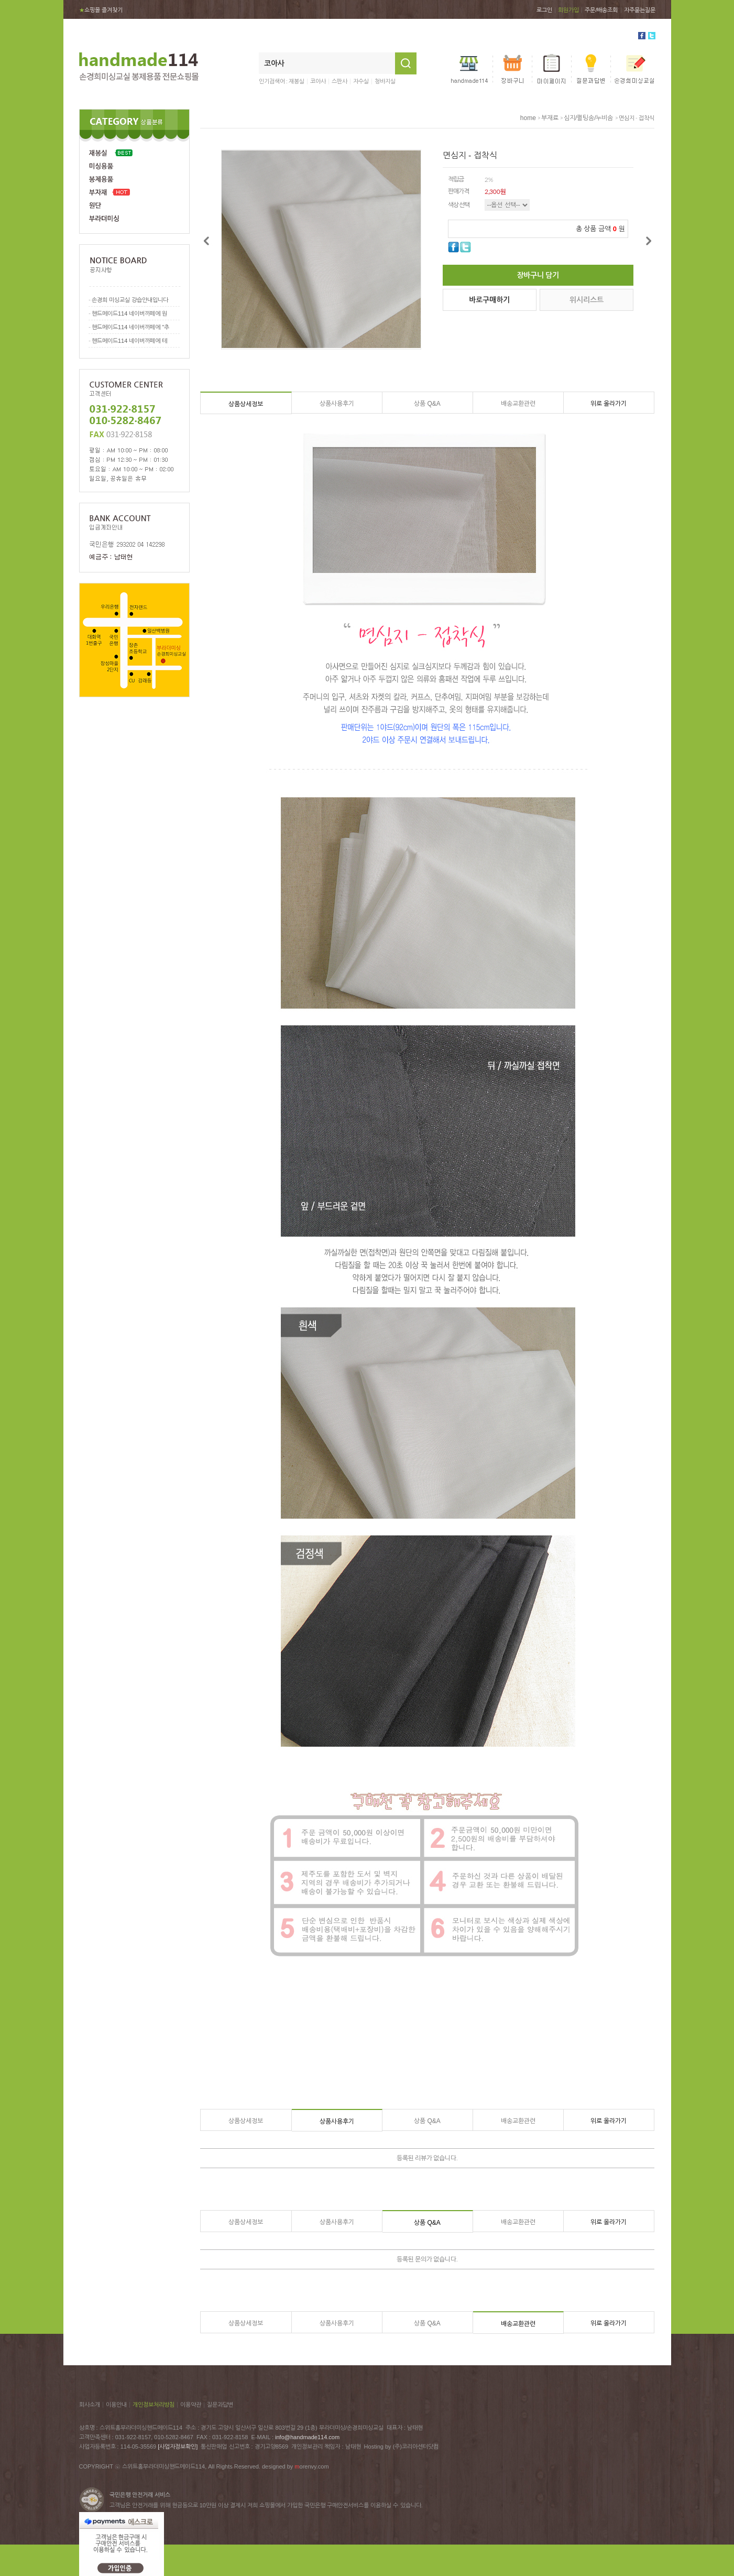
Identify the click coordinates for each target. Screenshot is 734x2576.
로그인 (544, 10)
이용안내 (116, 2404)
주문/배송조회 (601, 10)
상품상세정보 (245, 404)
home (528, 118)
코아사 (318, 81)
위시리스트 (586, 300)
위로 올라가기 (608, 403)
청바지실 (385, 81)
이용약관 (190, 2404)
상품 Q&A (427, 403)
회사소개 (89, 2404)
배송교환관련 (518, 403)
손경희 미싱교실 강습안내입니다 (130, 300)
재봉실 (296, 81)
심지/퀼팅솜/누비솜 (589, 118)
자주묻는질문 (639, 10)
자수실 (361, 81)
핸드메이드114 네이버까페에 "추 (130, 327)
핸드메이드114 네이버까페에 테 (129, 341)
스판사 (339, 81)
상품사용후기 (337, 403)
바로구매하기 (489, 300)
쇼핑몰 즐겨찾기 (101, 10)
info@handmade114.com (307, 2437)
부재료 (549, 118)
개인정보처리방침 (153, 2404)
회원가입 (568, 10)
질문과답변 (220, 2404)
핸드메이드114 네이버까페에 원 (129, 313)
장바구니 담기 (538, 275)
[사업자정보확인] (178, 2446)
